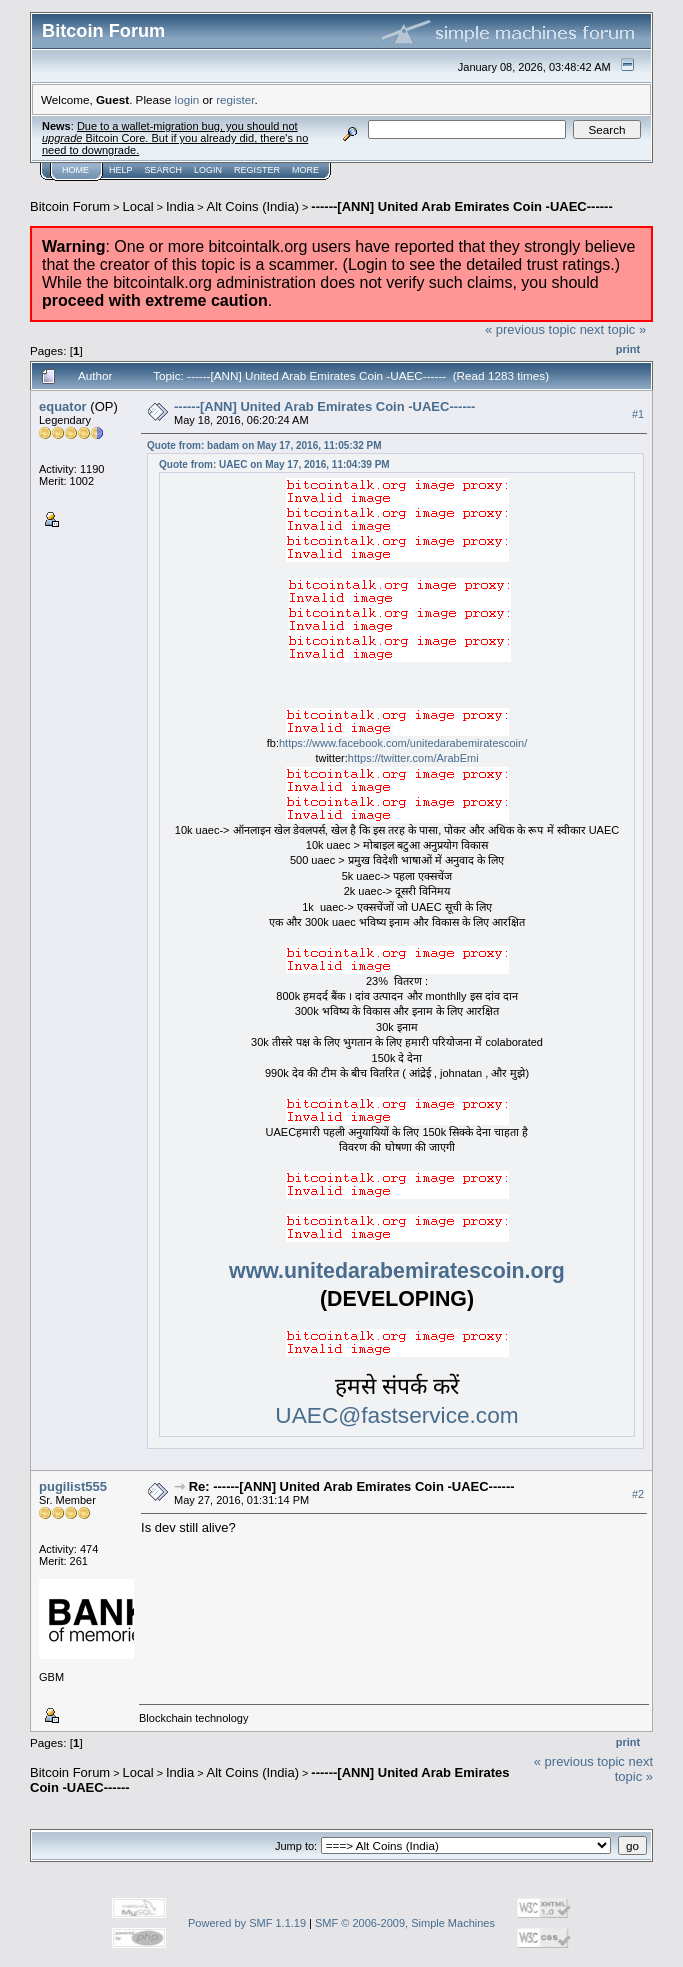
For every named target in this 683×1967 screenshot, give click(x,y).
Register (257, 170)
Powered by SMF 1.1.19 (247, 1923)
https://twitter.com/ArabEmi (413, 758)
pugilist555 (73, 1486)
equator (63, 406)
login (187, 99)
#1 (638, 414)
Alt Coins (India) (253, 206)
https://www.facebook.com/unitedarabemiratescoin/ (403, 743)
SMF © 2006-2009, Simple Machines (405, 1923)
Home (75, 170)
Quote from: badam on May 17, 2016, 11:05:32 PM (264, 445)
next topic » (613, 329)
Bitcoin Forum (70, 206)
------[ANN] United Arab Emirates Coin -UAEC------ (461, 206)
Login (208, 170)
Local (138, 206)
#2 (638, 1494)
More (305, 170)
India (180, 206)
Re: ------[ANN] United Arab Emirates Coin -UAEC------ (352, 1486)
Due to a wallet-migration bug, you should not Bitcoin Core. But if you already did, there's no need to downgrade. (175, 138)
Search (164, 170)
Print (628, 349)
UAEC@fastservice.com (396, 1415)
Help (121, 170)
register (235, 99)
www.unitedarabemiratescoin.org (397, 1271)
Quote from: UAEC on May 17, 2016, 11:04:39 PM (274, 464)
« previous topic (530, 329)
